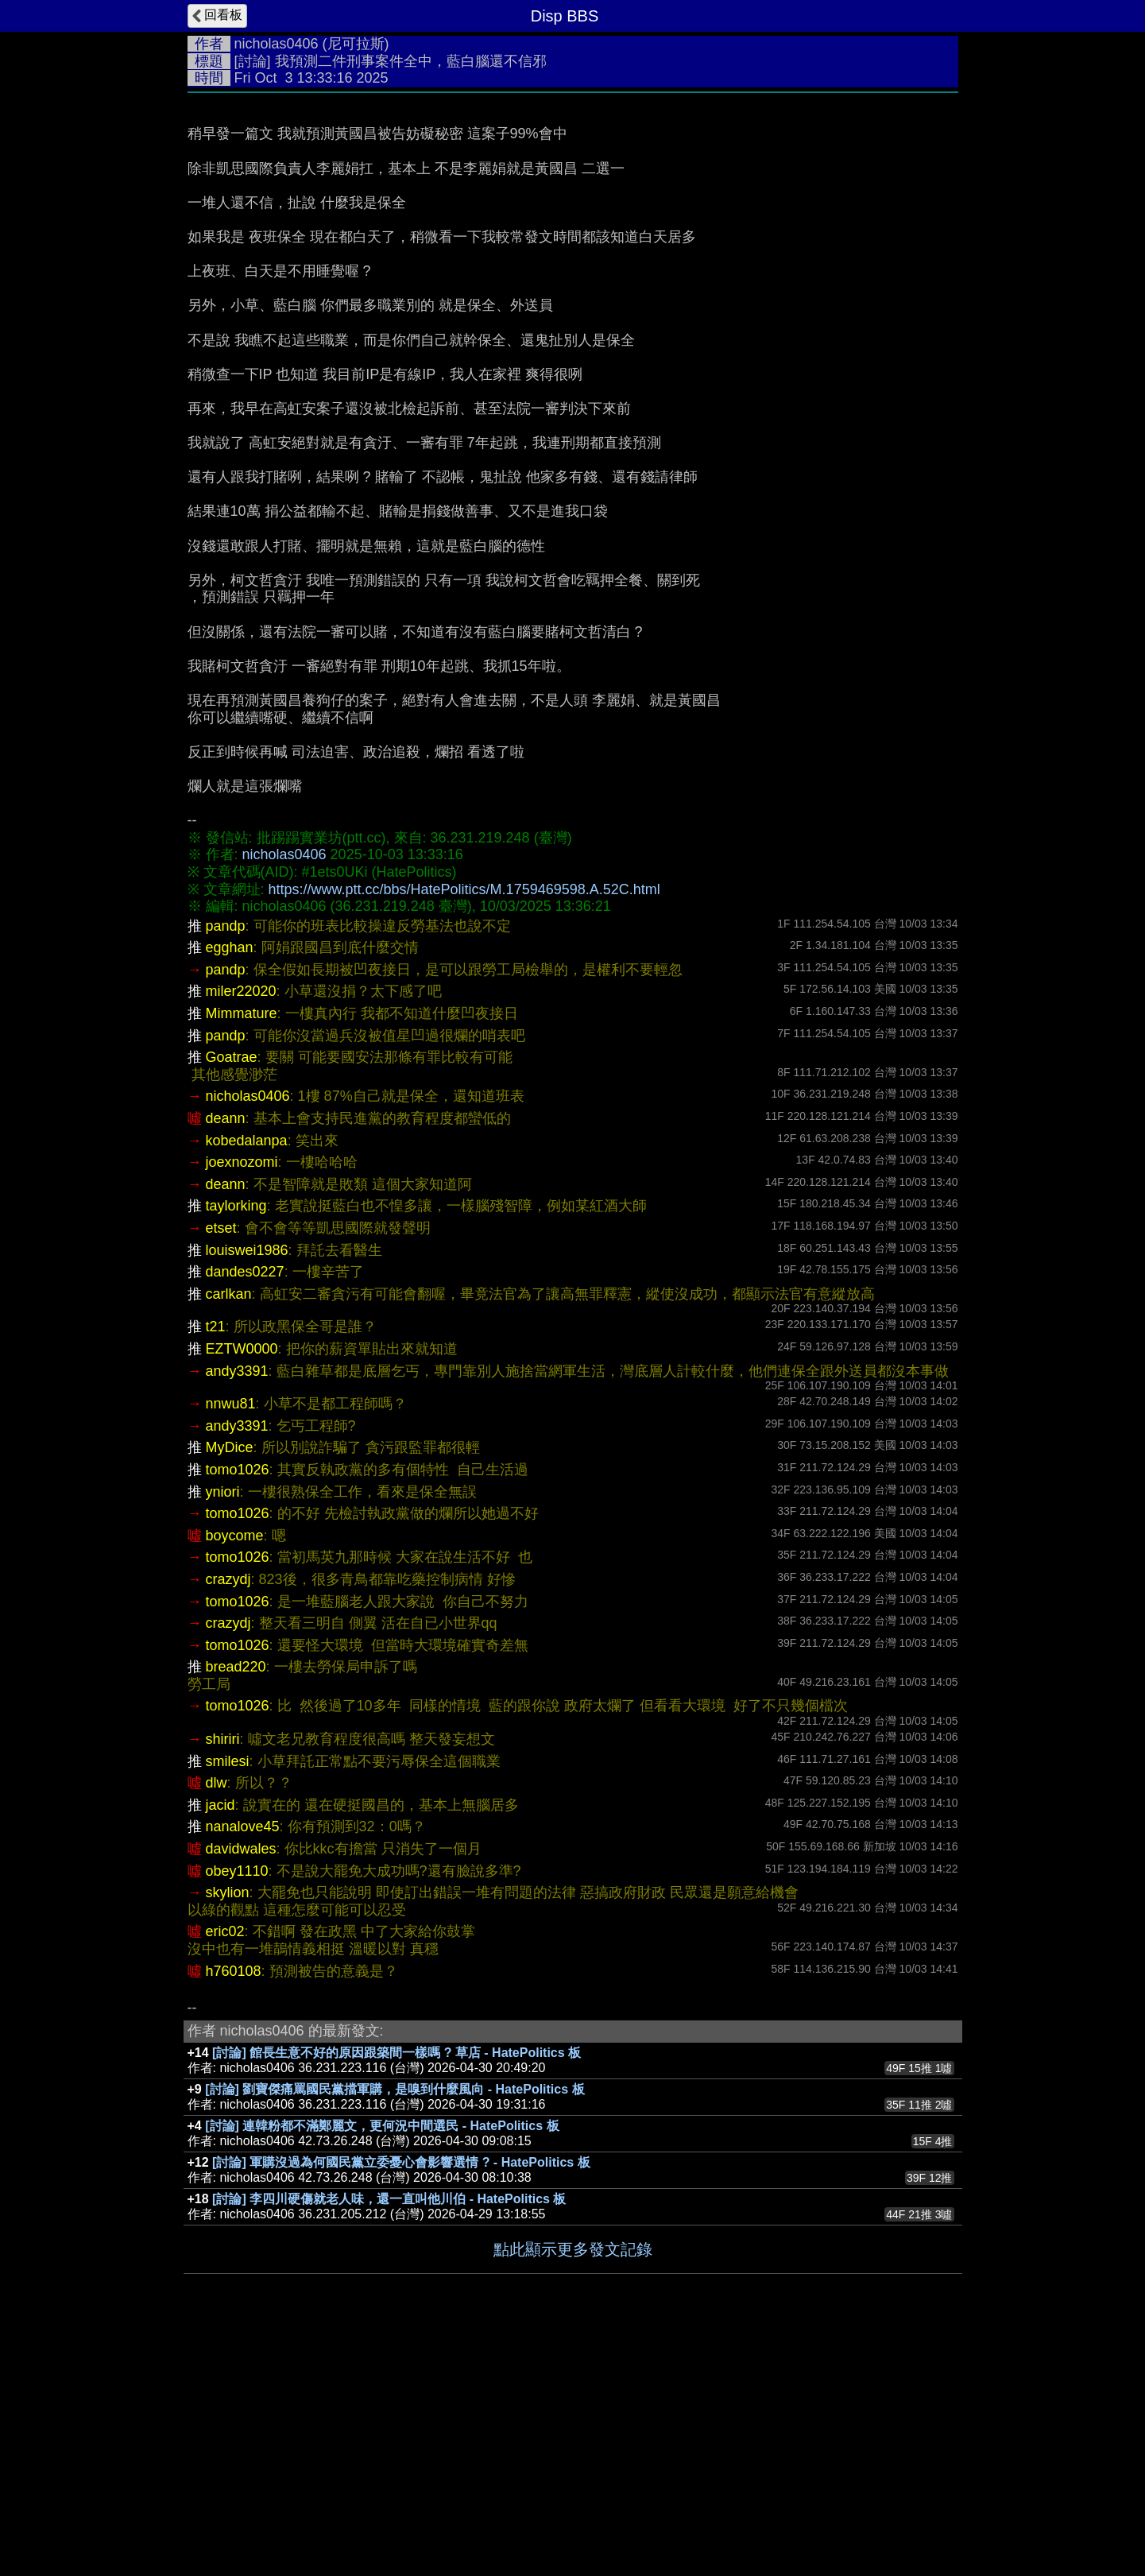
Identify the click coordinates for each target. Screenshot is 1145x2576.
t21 (216, 1565)
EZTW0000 (242, 1587)
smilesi (228, 2000)
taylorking (236, 1444)
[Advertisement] (573, 220)
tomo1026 (237, 1708)
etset (221, 1466)
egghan (229, 1186)
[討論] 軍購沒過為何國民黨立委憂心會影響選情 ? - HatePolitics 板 (401, 2400)
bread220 (236, 1905)
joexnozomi (242, 1400)
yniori (223, 1730)
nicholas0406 (276, 44)
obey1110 (237, 2109)
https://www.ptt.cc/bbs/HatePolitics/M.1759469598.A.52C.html (464, 1128)
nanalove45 (243, 2065)
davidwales (241, 2087)
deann (226, 1357)
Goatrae (231, 1295)
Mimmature (241, 1252)
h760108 (233, 2210)
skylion (228, 2131)
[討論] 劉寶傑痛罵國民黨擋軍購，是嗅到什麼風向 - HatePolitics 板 (394, 2327)
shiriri (223, 1977)
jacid (220, 2043)
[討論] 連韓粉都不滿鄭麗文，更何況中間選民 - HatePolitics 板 (382, 2364)
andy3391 (237, 1609)
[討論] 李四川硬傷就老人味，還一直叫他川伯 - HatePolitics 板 (389, 2437)
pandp (226, 1164)
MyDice (229, 1686)
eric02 (225, 2170)
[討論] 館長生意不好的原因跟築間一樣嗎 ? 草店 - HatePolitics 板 (396, 2291)
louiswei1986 (247, 1489)
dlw (216, 2021)
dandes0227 (245, 1510)
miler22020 (241, 1230)
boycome (235, 1774)
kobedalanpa (247, 1379)
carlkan (229, 1532)
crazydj (228, 1818)
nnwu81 (231, 1642)
